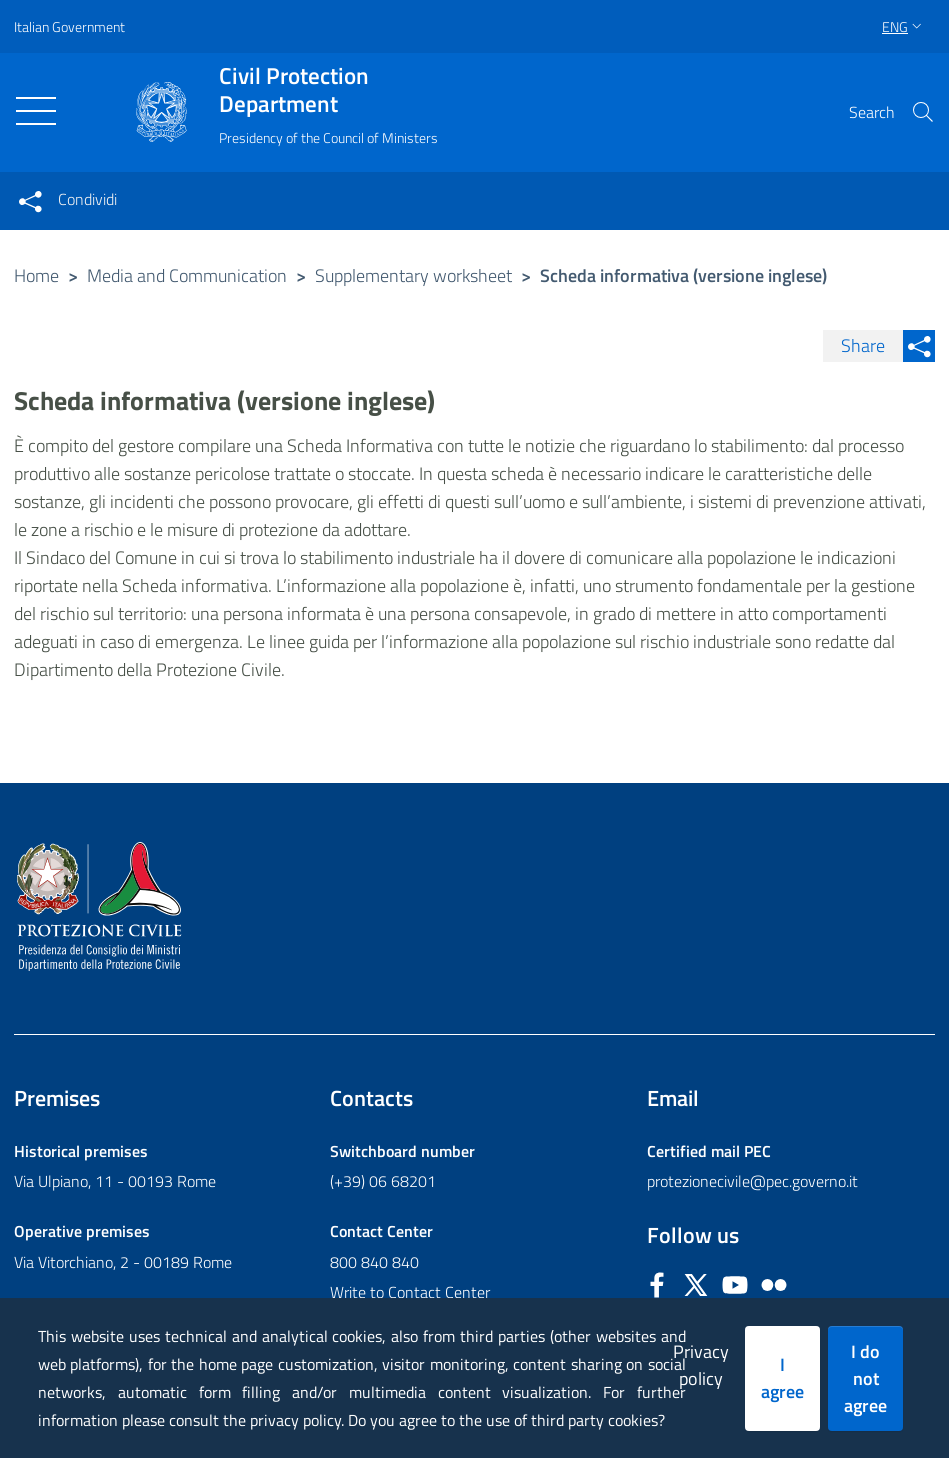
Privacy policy (701, 1365)
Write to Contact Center (410, 1292)
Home (36, 275)
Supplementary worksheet (413, 275)
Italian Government (69, 26)
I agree (782, 1378)
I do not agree (865, 1378)
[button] (923, 112)
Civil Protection (328, 90)
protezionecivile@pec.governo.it (752, 1181)
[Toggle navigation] (36, 111)
